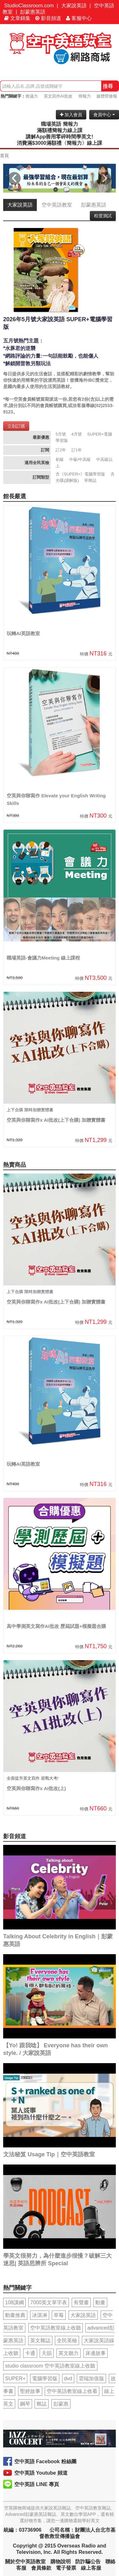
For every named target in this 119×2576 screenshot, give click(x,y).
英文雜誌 (40, 2340)
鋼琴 (25, 2404)
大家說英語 (74, 5)
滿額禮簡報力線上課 (60, 130)
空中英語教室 (57, 204)
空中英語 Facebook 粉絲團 (45, 2461)
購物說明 (60, 2561)
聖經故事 (30, 2391)
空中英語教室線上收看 (72, 2391)
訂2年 (61, 450)
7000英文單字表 (48, 2302)
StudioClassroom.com (29, 5)
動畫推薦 (15, 2315)
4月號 (76, 434)
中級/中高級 (80, 459)
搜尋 (108, 86)
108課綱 (14, 2302)
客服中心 (79, 18)
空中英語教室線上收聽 (55, 2328)
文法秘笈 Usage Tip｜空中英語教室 (49, 2154)
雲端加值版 (91, 2378)
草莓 (59, 2315)
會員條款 (41, 2568)
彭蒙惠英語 (32, 12)
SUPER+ (15, 2378)
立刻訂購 (16, 426)
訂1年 (76, 450)
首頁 (4, 155)
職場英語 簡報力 (59, 124)
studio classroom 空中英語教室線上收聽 (50, 2366)
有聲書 (81, 2302)
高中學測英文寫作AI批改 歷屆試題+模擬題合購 (56, 1626)
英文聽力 (68, 2353)
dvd (68, 2378)
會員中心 (104, 114)
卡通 (30, 2353)
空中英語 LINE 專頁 (36, 2484)
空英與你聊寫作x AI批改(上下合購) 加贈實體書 (56, 1120)
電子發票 (66, 2568)
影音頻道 (48, 18)
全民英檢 (67, 2340)
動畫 (100, 2302)
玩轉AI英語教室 (23, 633)
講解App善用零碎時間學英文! (59, 136)
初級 (60, 459)
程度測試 (103, 215)
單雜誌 (90, 480)
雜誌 (41, 2404)
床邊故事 (95, 2353)
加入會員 (71, 114)
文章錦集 (17, 18)
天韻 (47, 2353)
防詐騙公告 (88, 2561)
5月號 (61, 434)
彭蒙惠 (61, 2404)
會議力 (31, 96)
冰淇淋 (39, 2315)
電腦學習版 (44, 2378)
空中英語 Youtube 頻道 (41, 2473)
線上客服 (91, 2568)
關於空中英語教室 (25, 2561)
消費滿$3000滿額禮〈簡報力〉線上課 (59, 143)
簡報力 (84, 96)
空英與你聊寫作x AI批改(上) (36, 1788)
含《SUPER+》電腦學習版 (80, 474)
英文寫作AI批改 (58, 96)
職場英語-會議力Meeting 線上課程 (43, 957)
